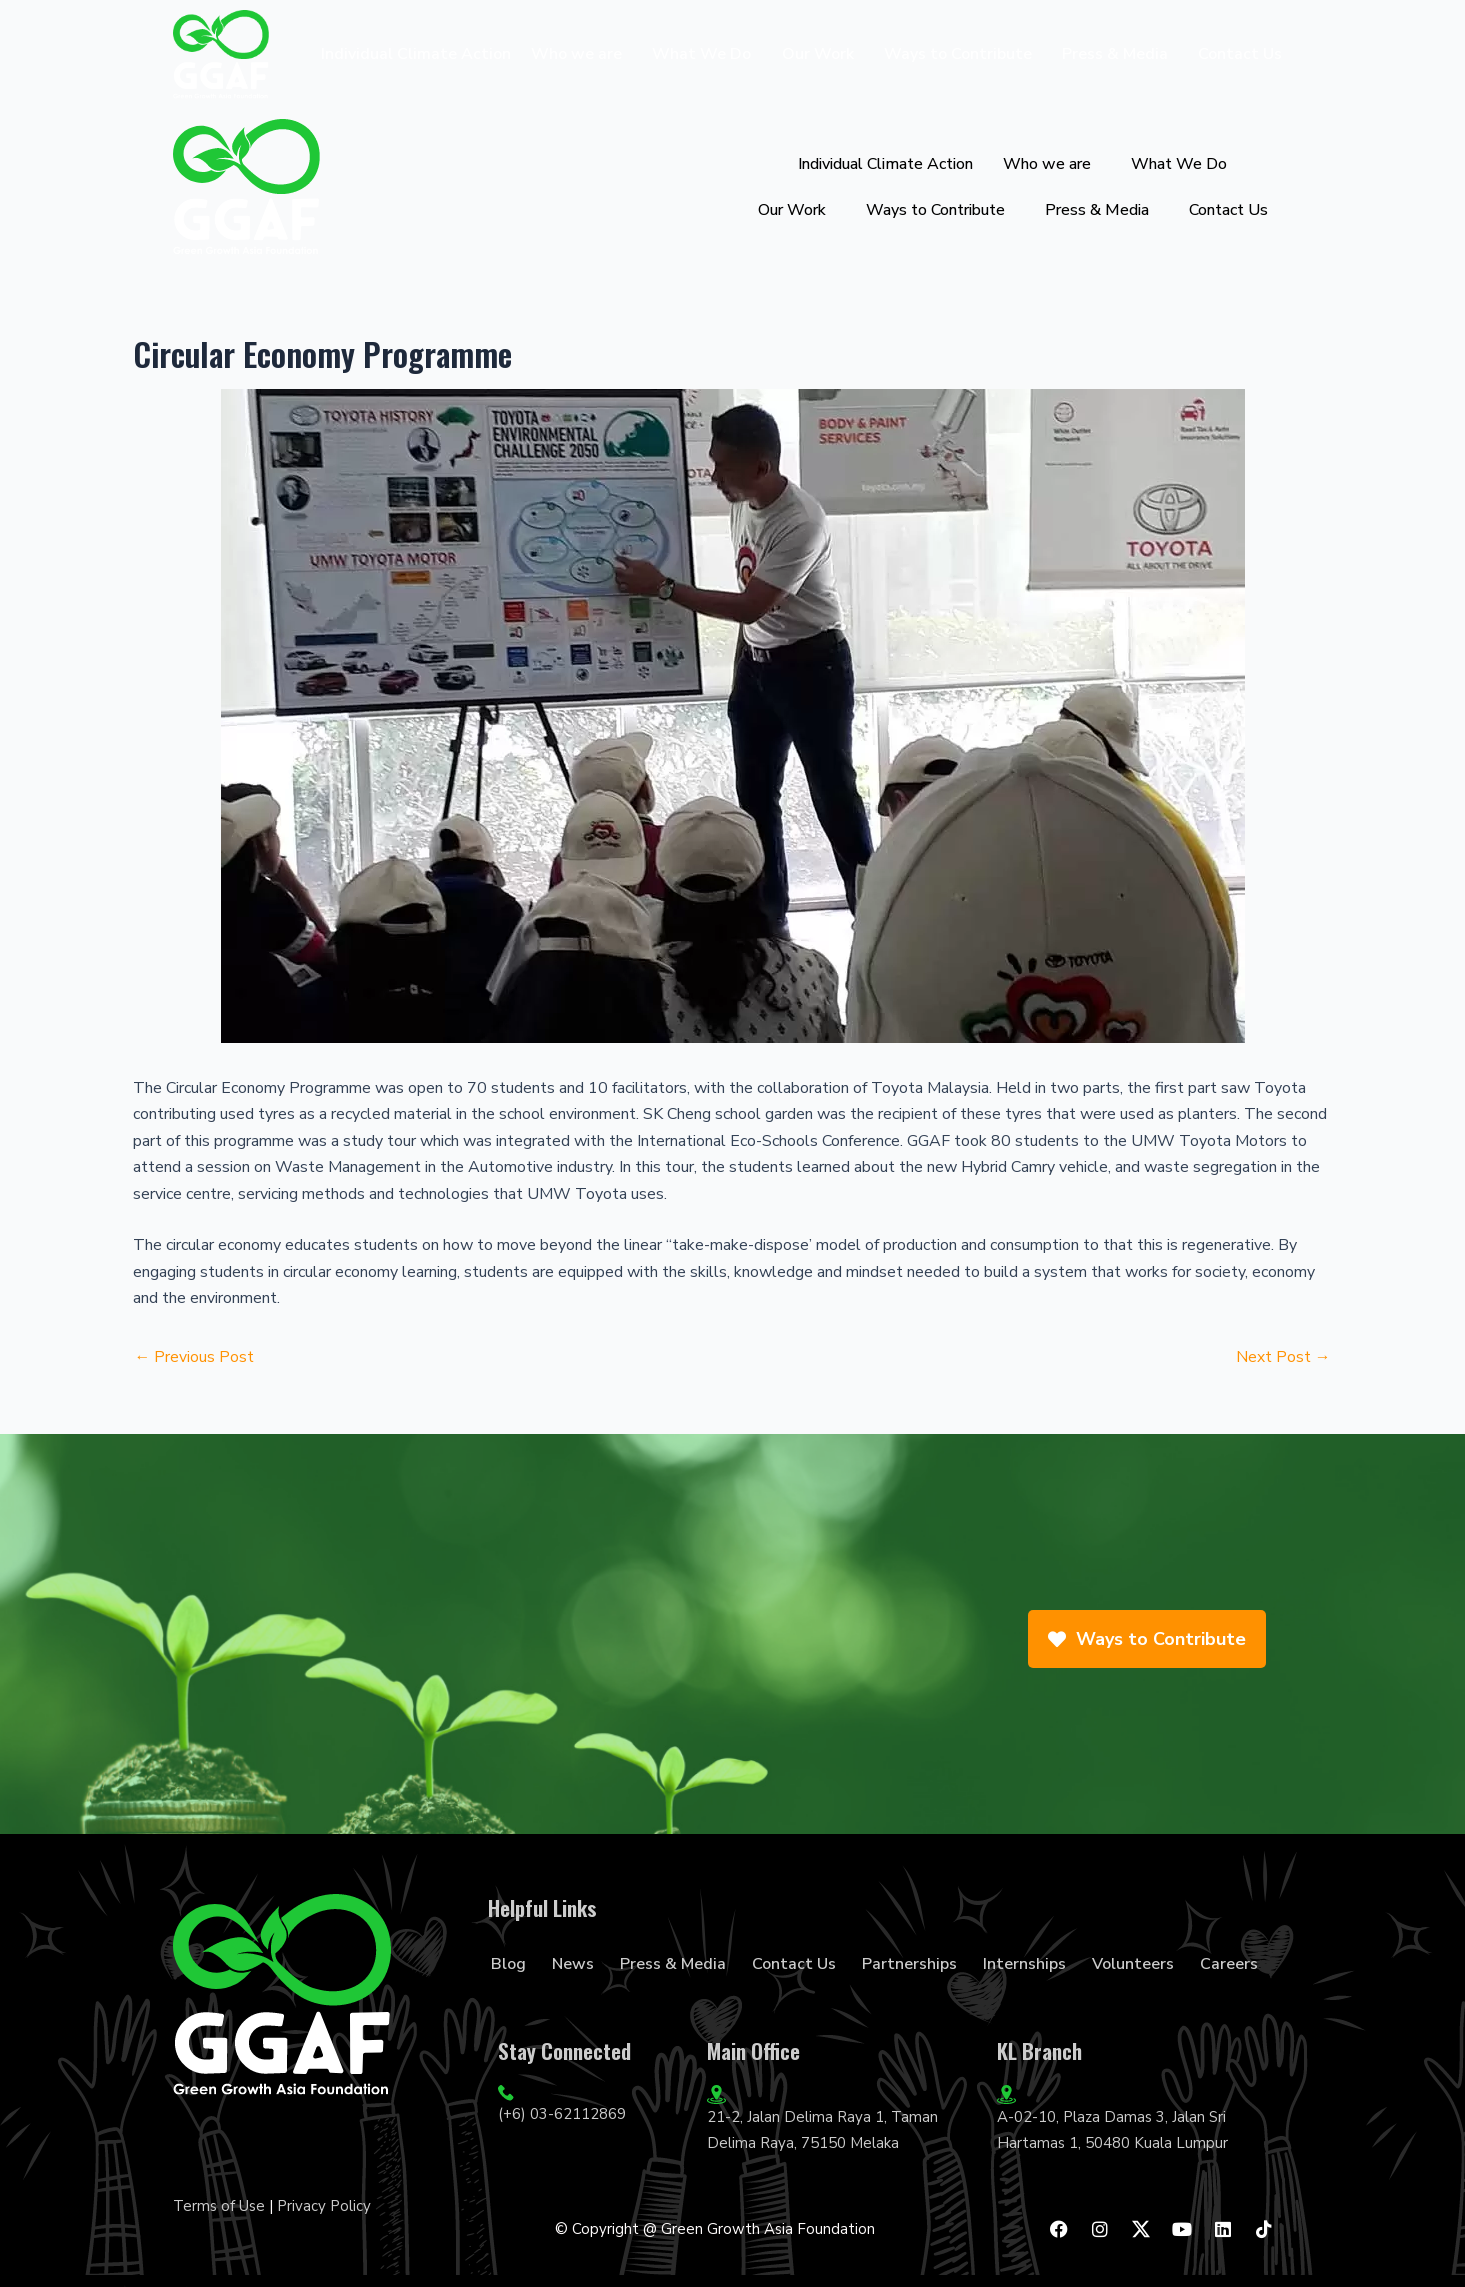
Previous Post (195, 1357)
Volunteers (1133, 1964)
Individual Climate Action (416, 54)
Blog (508, 1964)
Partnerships (909, 1964)
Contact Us (1240, 54)
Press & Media (1115, 54)
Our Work (818, 54)
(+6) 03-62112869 (562, 2114)
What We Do (701, 54)
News (573, 1964)
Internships (1024, 1964)
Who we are (576, 54)
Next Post (1283, 1357)
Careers (1229, 1964)
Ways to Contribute (958, 54)
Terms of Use (219, 2206)
